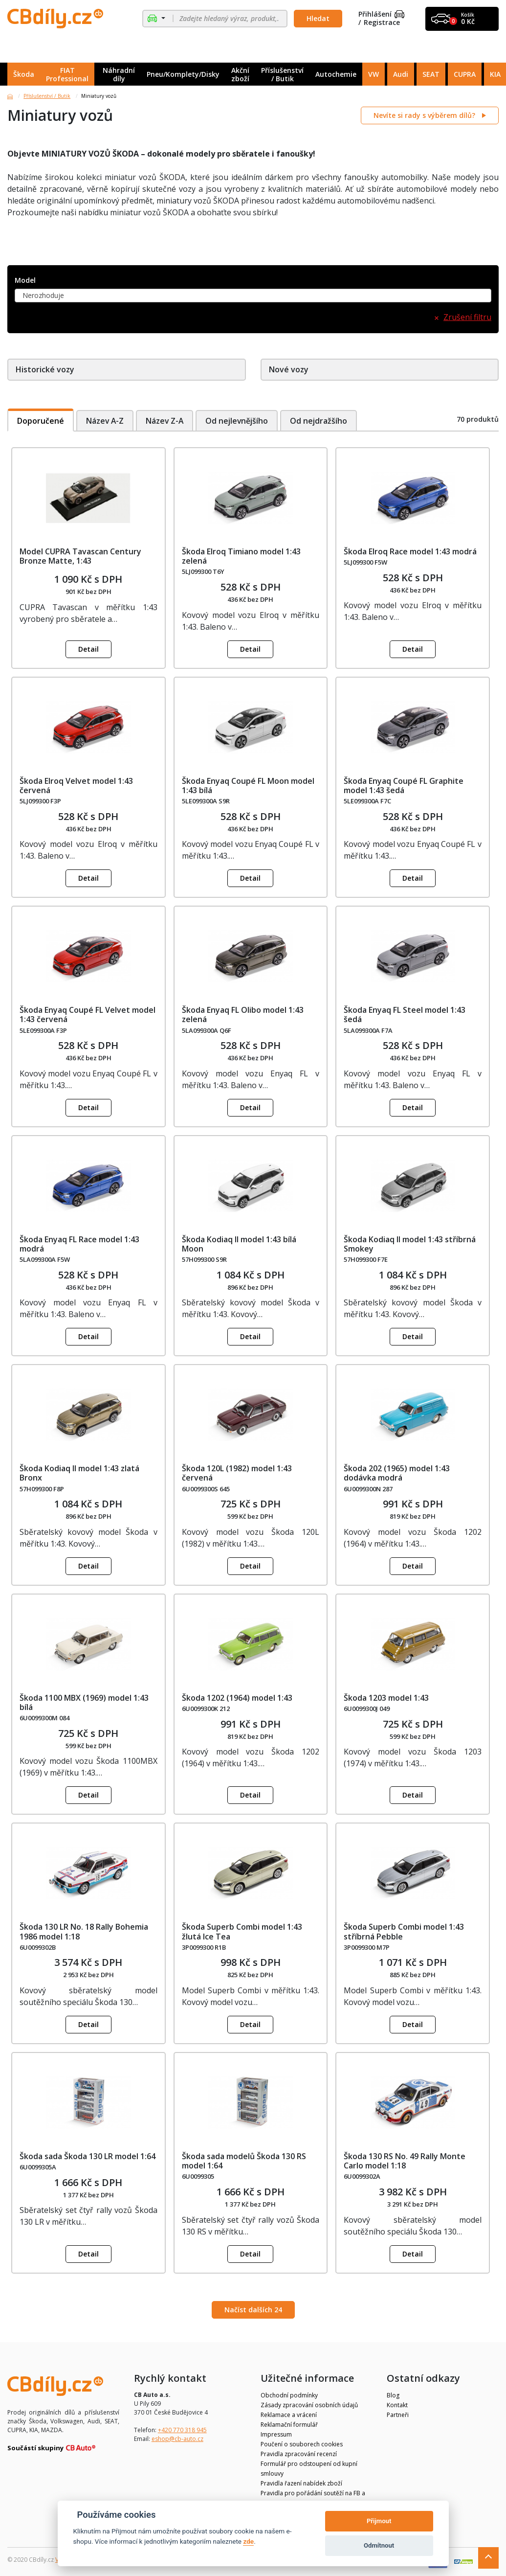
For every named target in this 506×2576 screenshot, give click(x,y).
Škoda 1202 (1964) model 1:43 (237, 1697)
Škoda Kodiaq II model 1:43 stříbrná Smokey (410, 1244)
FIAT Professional (67, 74)
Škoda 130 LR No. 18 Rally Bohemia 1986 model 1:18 (84, 1931)
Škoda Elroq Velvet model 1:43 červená (76, 785)
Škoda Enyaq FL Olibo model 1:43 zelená (243, 1014)
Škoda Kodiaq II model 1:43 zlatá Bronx (79, 1473)
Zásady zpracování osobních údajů (309, 2405)
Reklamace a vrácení (289, 2415)
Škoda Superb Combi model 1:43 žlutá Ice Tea (242, 1931)
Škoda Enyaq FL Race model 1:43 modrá (79, 1244)
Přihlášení (381, 14)
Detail (88, 649)
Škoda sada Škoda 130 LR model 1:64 (87, 2156)
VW (373, 74)
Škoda (23, 74)
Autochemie (335, 74)
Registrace (382, 23)
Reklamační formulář (289, 2424)
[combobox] (253, 295)
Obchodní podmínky (289, 2395)
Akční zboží (240, 74)
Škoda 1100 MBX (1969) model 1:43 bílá (84, 1702)
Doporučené (40, 420)
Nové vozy (288, 369)
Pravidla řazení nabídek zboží (301, 2483)
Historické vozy (45, 369)
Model (25, 280)
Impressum (276, 2434)
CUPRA (465, 74)
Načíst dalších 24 (253, 2309)
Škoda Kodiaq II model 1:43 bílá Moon (239, 1244)
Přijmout (379, 2521)
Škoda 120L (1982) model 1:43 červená (237, 1473)
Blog (393, 2395)
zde (248, 2541)
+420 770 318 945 (182, 2430)
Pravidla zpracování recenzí (299, 2454)
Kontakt (397, 2405)
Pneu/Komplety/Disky (183, 74)
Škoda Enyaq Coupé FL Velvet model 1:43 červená (87, 1014)
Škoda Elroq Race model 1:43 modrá (410, 551)
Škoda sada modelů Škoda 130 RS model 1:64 (244, 2161)
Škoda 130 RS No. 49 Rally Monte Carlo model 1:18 (404, 2161)
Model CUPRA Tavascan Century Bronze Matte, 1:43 (80, 556)
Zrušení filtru (467, 317)
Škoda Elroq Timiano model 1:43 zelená (241, 556)
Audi (400, 74)
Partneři (398, 2415)
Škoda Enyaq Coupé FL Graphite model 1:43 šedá (403, 785)
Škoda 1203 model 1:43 (386, 1697)
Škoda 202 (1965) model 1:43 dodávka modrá (397, 1473)
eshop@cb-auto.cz (177, 2439)
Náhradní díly (119, 74)
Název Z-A (166, 420)
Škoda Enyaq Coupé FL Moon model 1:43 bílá (248, 785)
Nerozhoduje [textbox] (43, 295)
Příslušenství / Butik (282, 74)
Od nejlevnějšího (239, 420)
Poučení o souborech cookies (302, 2444)
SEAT (431, 74)
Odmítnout (379, 2545)
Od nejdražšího (322, 420)
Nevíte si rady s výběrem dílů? (425, 115)
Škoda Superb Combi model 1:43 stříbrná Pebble (404, 1931)
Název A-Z (105, 420)
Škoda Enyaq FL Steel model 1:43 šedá (404, 1014)
